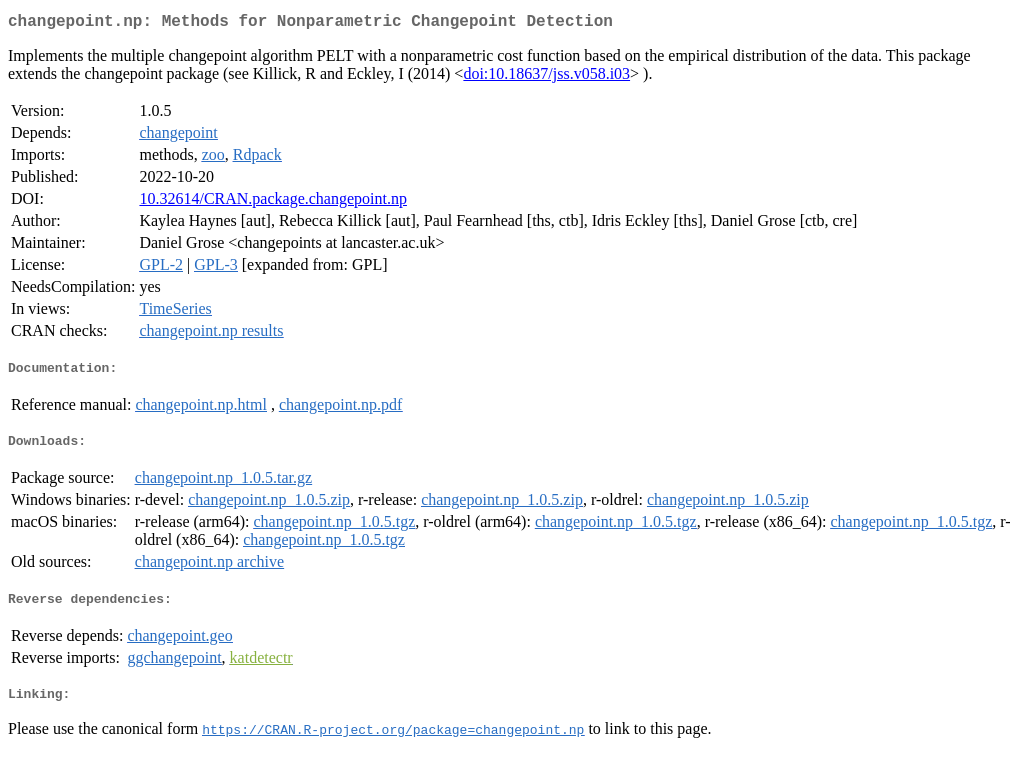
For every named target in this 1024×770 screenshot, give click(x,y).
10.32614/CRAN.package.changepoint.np (273, 202)
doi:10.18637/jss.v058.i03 (546, 77)
